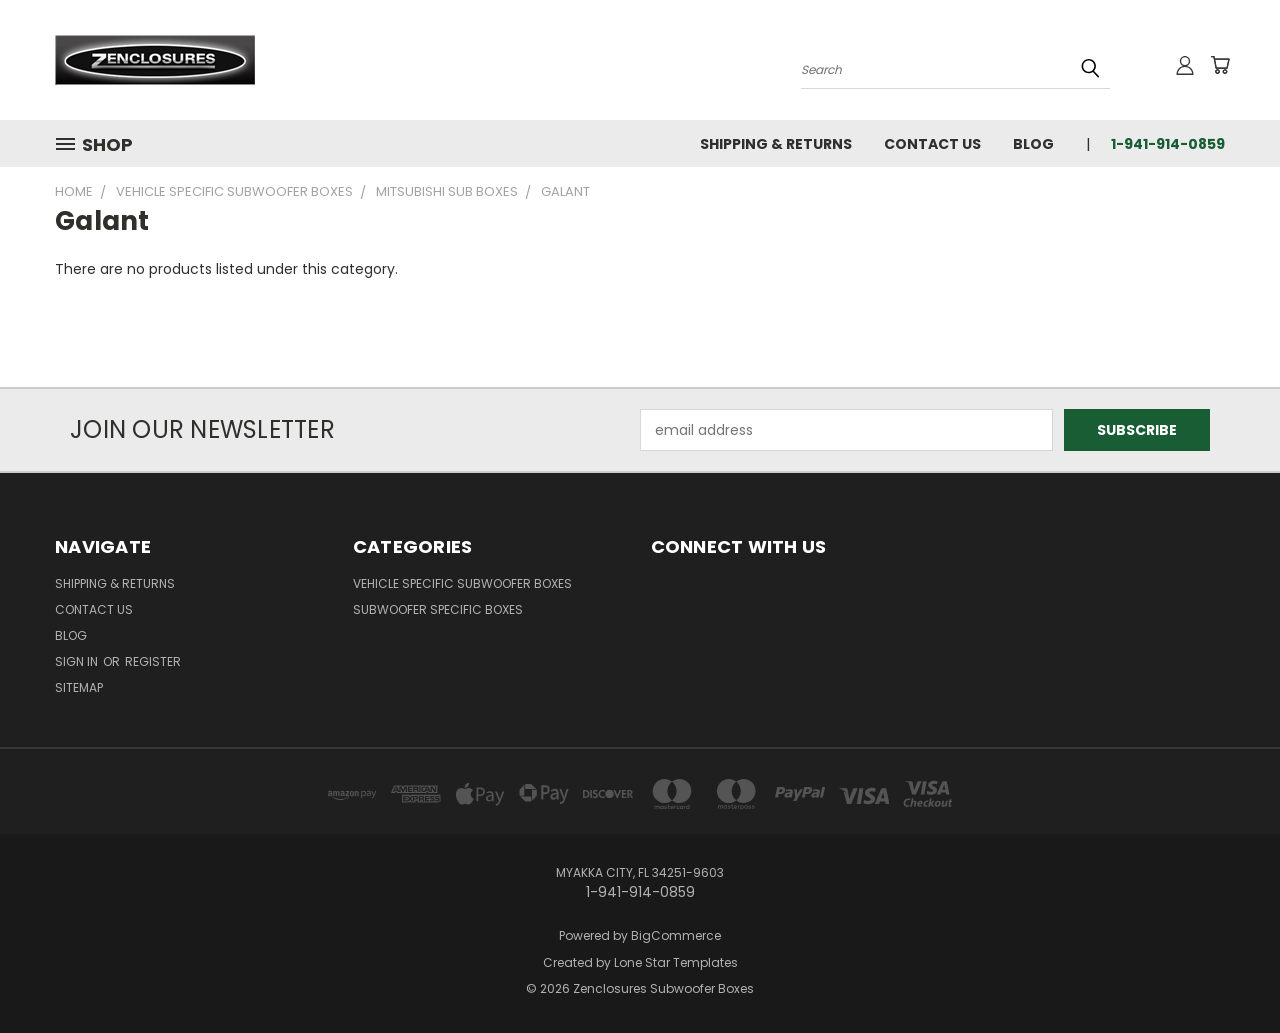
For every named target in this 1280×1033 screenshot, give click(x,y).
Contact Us (932, 144)
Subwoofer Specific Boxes (438, 609)
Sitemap (79, 687)
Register (153, 661)
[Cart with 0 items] (1220, 65)
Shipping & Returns (776, 144)
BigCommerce (676, 935)
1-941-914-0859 (1168, 144)
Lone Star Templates (676, 962)
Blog (1033, 144)
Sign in (78, 661)
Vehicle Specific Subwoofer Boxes (462, 583)
